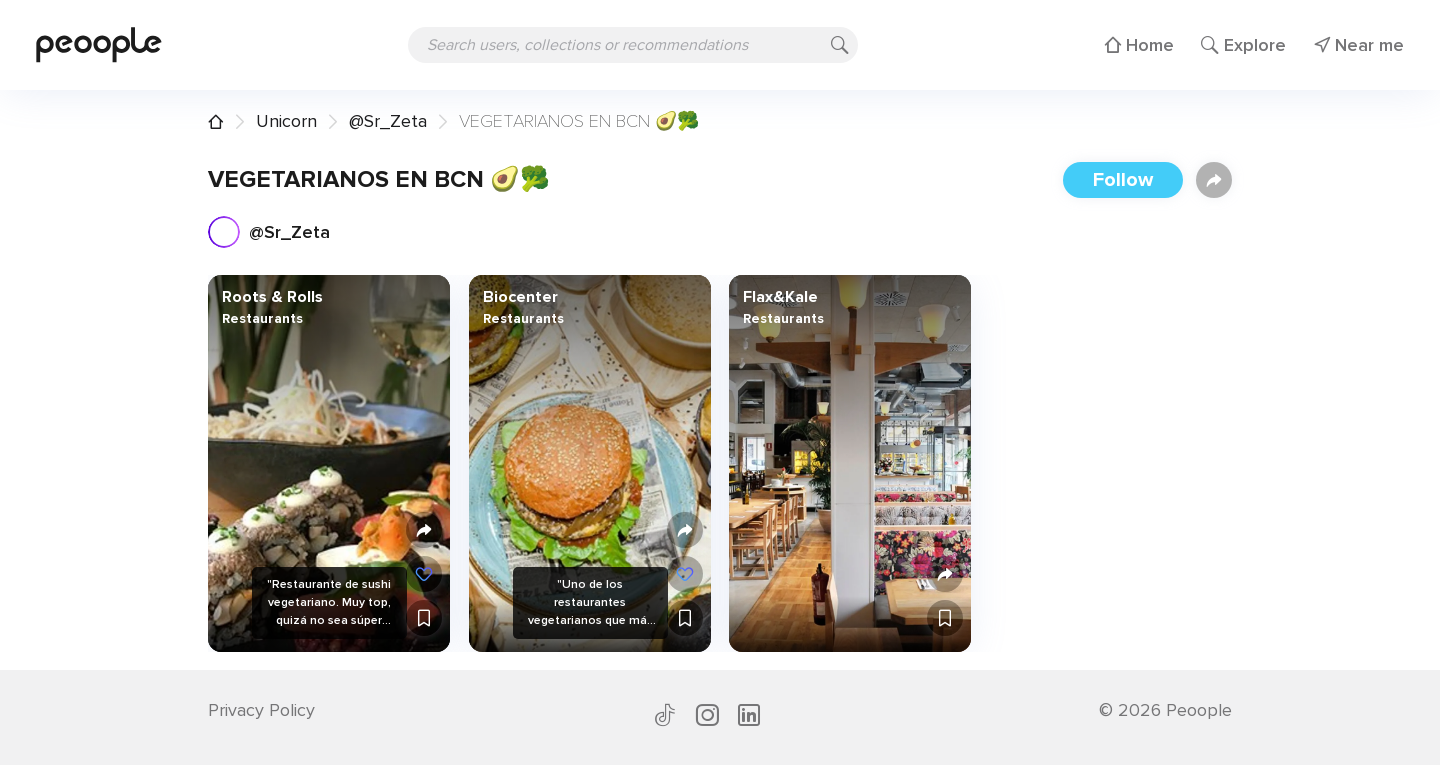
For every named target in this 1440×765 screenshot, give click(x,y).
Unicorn (286, 121)
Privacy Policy (261, 710)
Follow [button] (1123, 180)
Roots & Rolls (272, 297)
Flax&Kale (780, 297)
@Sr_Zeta (388, 121)
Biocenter (519, 297)
